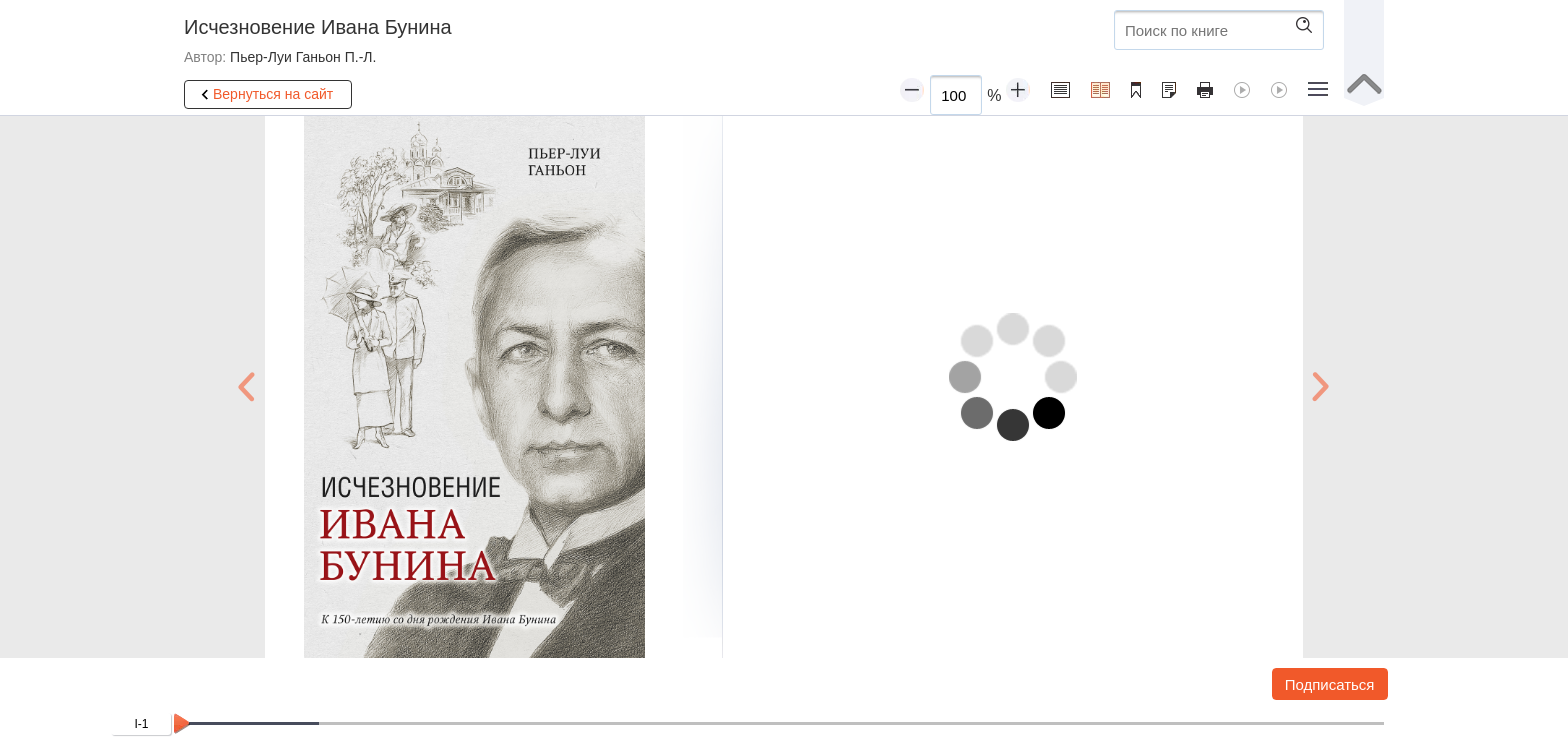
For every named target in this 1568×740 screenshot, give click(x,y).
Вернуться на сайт (264, 95)
